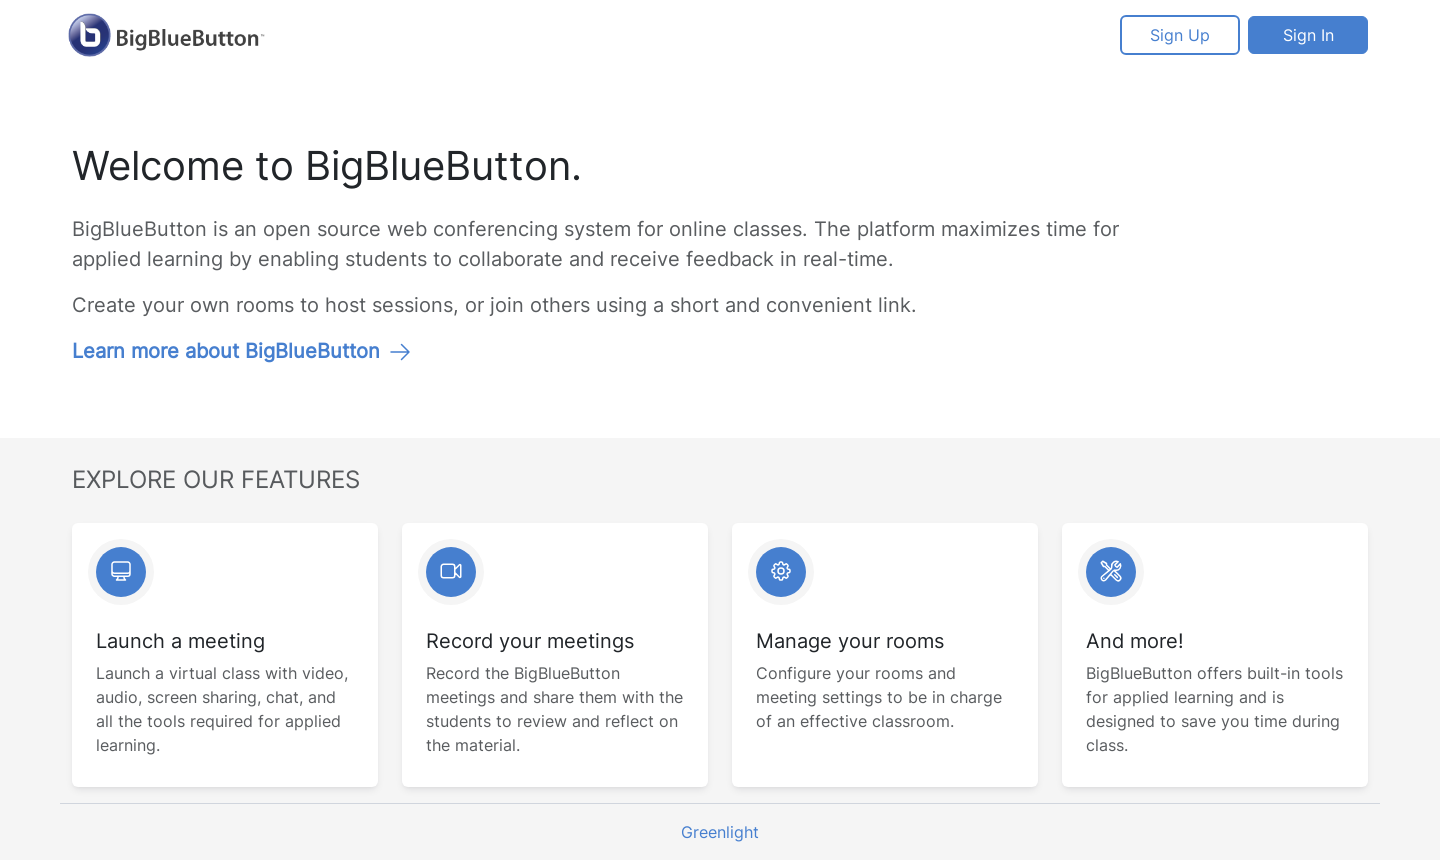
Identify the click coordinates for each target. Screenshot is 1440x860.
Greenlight (720, 832)
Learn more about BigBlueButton (242, 351)
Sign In (1308, 35)
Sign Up (1180, 35)
